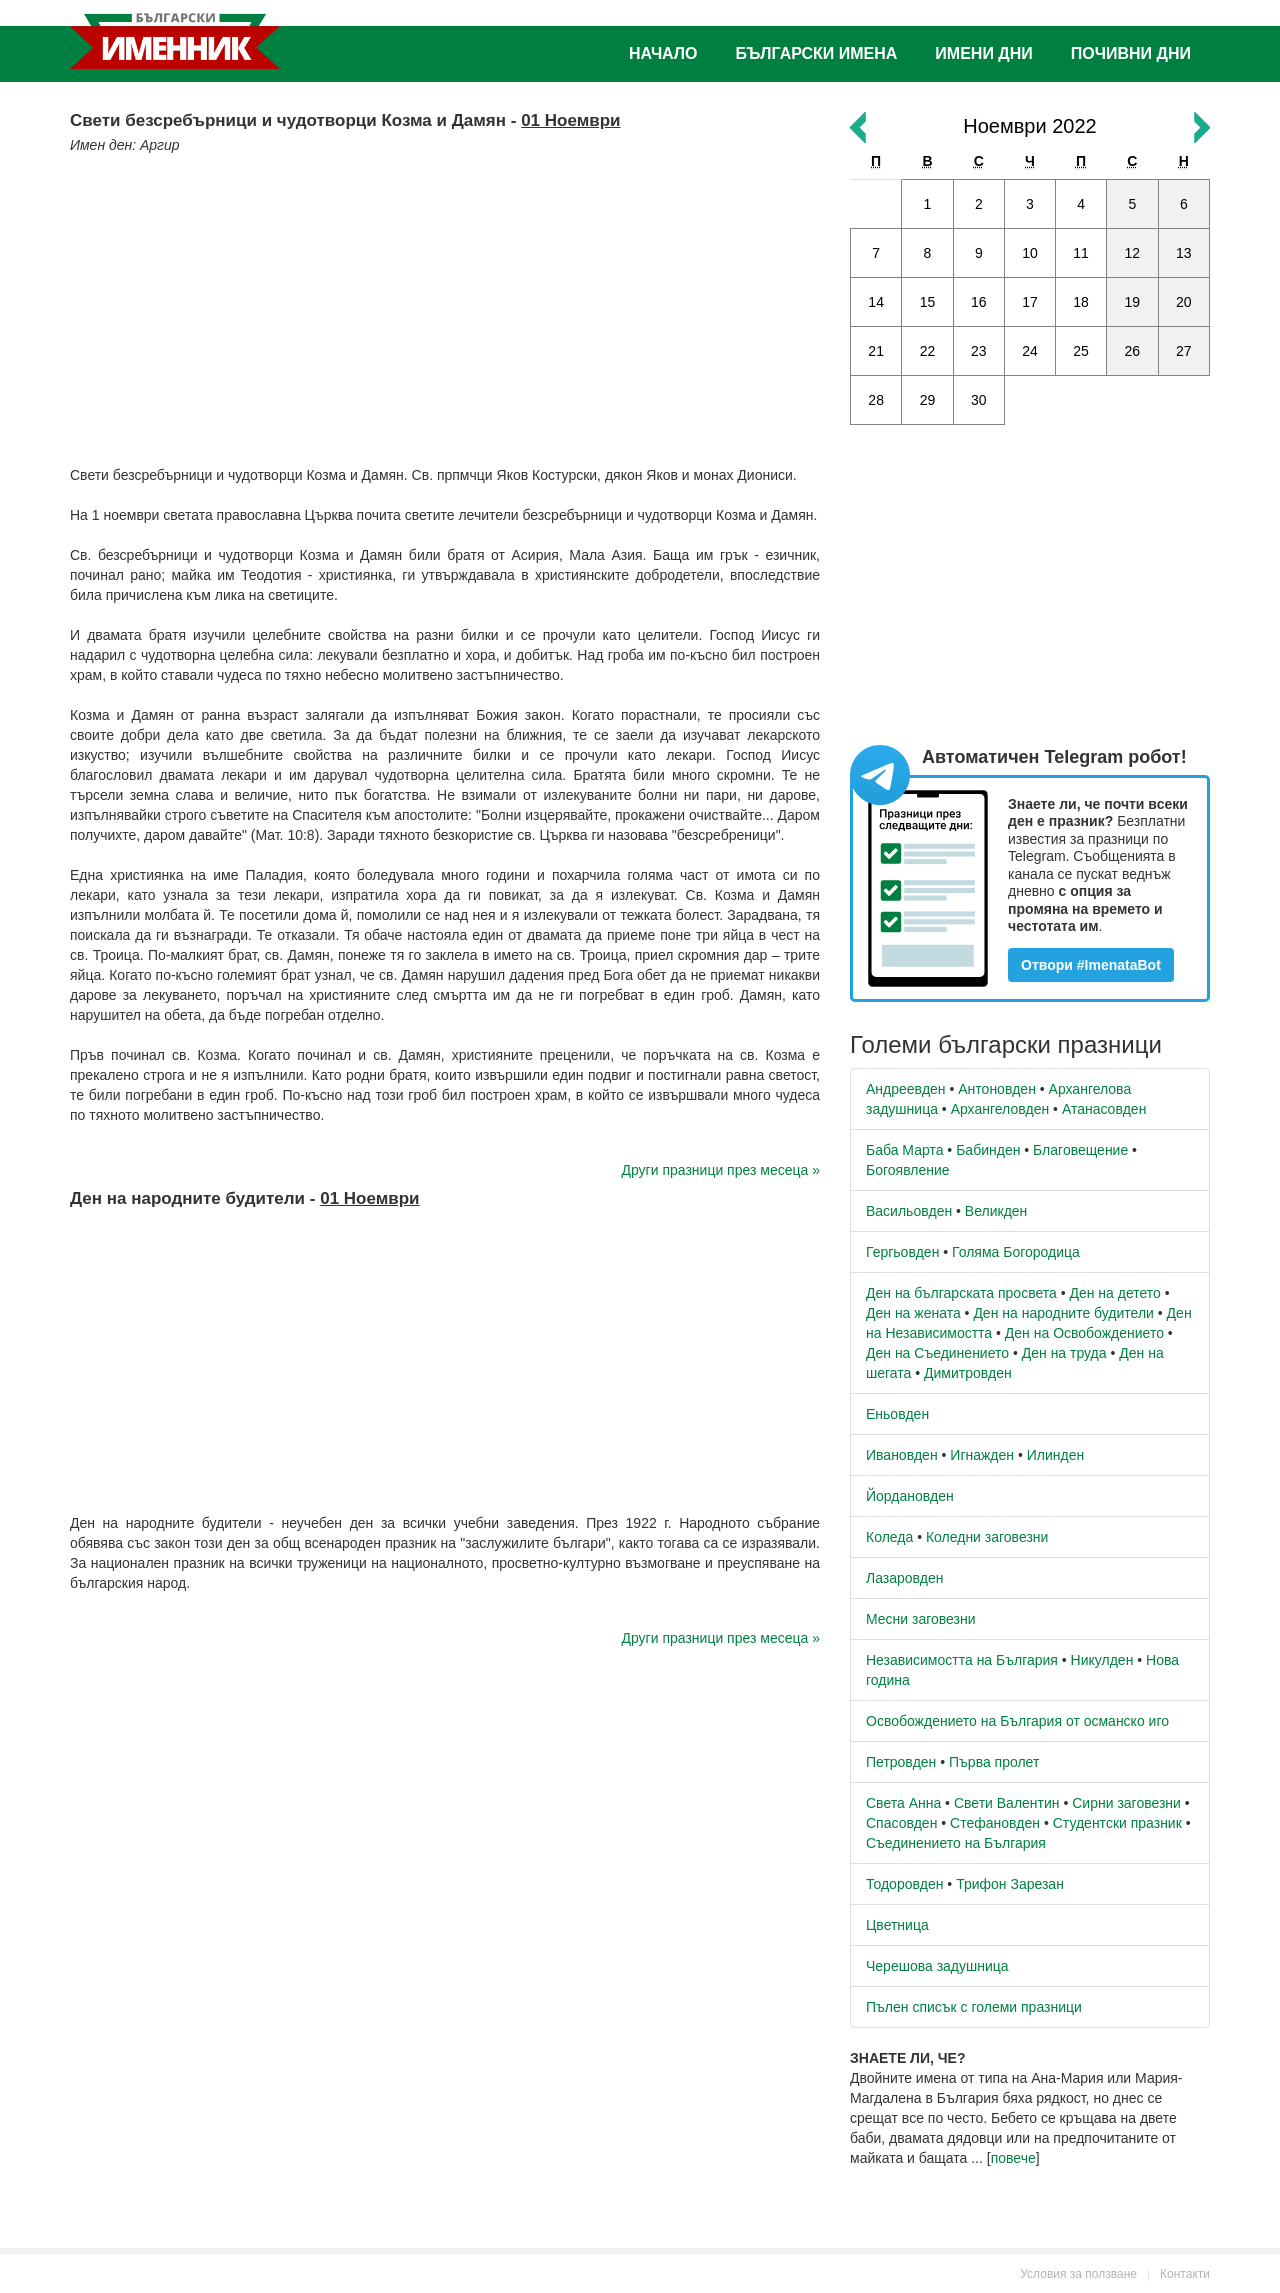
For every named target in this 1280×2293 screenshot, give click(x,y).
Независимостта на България (962, 1660)
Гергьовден (902, 1252)
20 (1184, 302)
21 (876, 351)
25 (1081, 351)
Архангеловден (1000, 1109)
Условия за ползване (1078, 2274)
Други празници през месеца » (721, 1170)
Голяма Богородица (1016, 1252)
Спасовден (901, 1823)
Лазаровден (905, 1578)
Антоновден (997, 1089)
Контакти (1185, 2274)
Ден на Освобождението (1084, 1333)
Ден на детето (1114, 1293)
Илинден (1055, 1455)
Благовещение (1080, 1150)
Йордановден (910, 1496)
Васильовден (909, 1211)
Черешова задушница (937, 1966)
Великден (996, 1211)
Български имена (817, 53)
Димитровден (968, 1373)
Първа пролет (994, 1762)
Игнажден (982, 1455)
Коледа (889, 1537)
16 (979, 302)
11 (1081, 253)
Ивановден (902, 1455)
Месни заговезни (921, 1619)
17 (1030, 302)
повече (1013, 2158)
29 (928, 400)
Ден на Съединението (937, 1353)
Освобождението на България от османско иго (1017, 1721)
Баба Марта (904, 1150)
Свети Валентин (1007, 1803)
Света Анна (903, 1803)
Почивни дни (1131, 53)
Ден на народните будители (1063, 1313)
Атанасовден (1104, 1109)
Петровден (901, 1762)
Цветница (897, 1925)
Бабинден (988, 1150)
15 (928, 302)
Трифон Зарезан (1010, 1884)
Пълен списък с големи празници (974, 2007)
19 (1133, 302)
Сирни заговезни (1126, 1803)
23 (979, 351)
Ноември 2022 (1029, 126)
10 (1030, 253)
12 (1133, 253)
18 (1081, 302)
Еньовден (897, 1414)
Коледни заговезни (987, 1537)
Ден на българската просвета (961, 1293)
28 (876, 400)
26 (1133, 351)
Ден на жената (913, 1313)
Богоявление (908, 1170)
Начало (663, 53)
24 (1030, 351)
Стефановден (995, 1823)
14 (876, 302)
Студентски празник (1117, 1823)
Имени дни (983, 53)
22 (928, 351)
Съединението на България (956, 1843)
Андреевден (906, 1089)
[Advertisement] (445, 305)
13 (1184, 253)
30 (979, 400)
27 (1184, 351)
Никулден (1102, 1660)
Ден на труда (1064, 1353)
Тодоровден (904, 1884)
